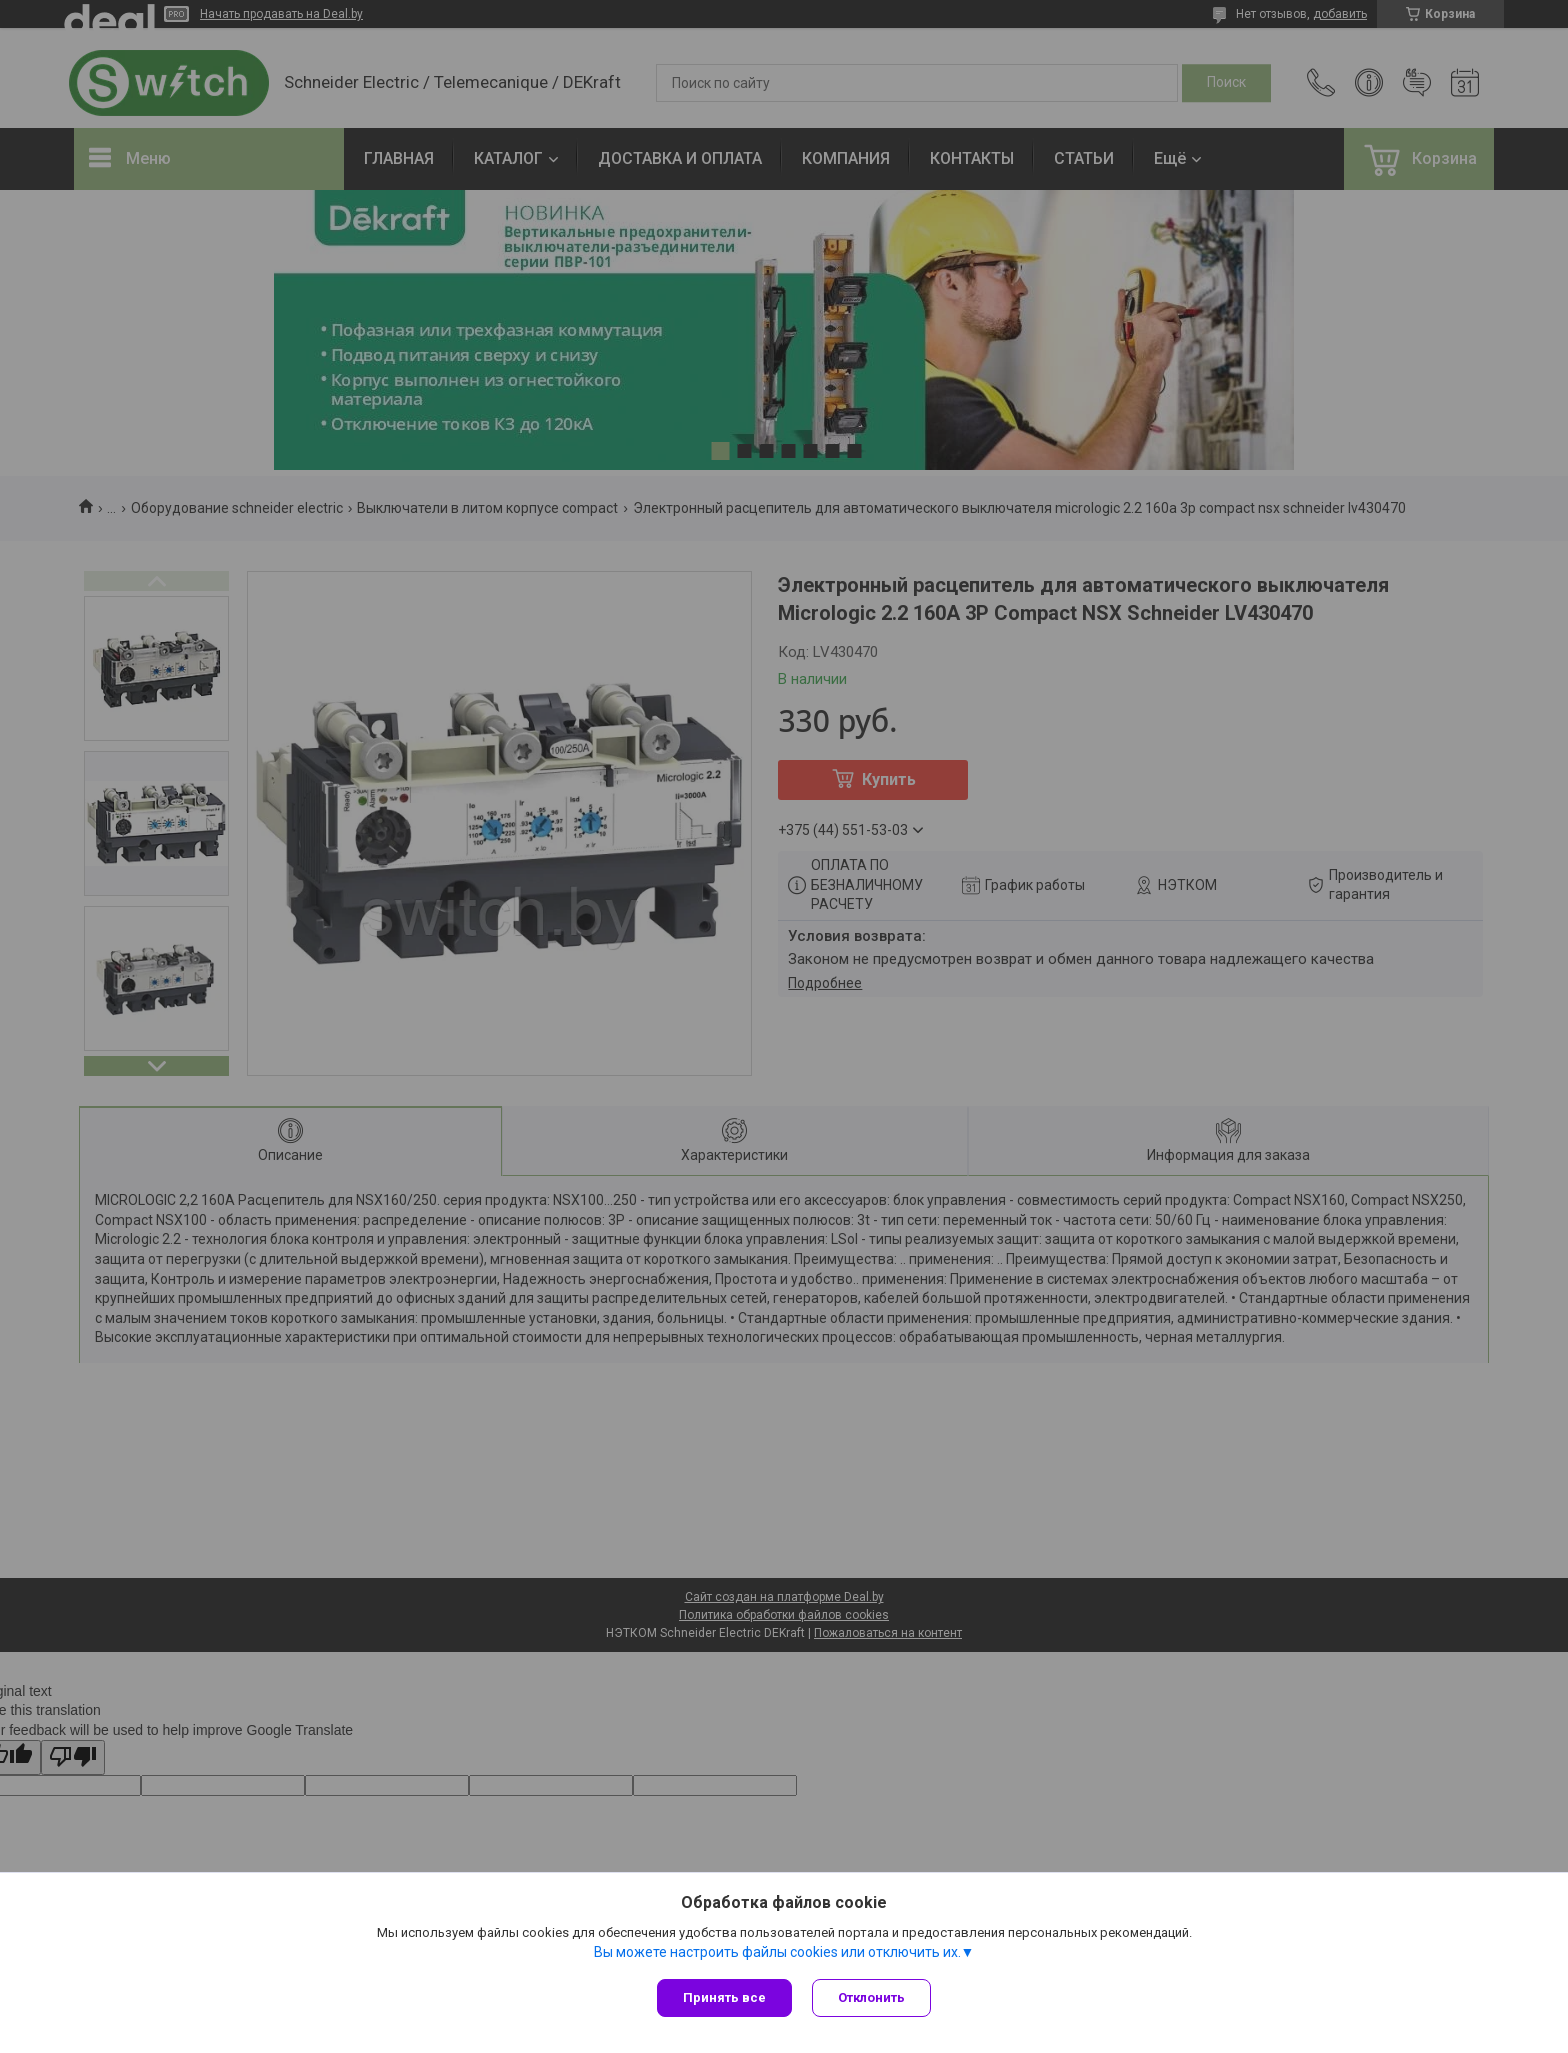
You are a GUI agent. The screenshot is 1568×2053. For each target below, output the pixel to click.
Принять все (724, 1997)
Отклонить (871, 1997)
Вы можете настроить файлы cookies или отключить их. (777, 1952)
